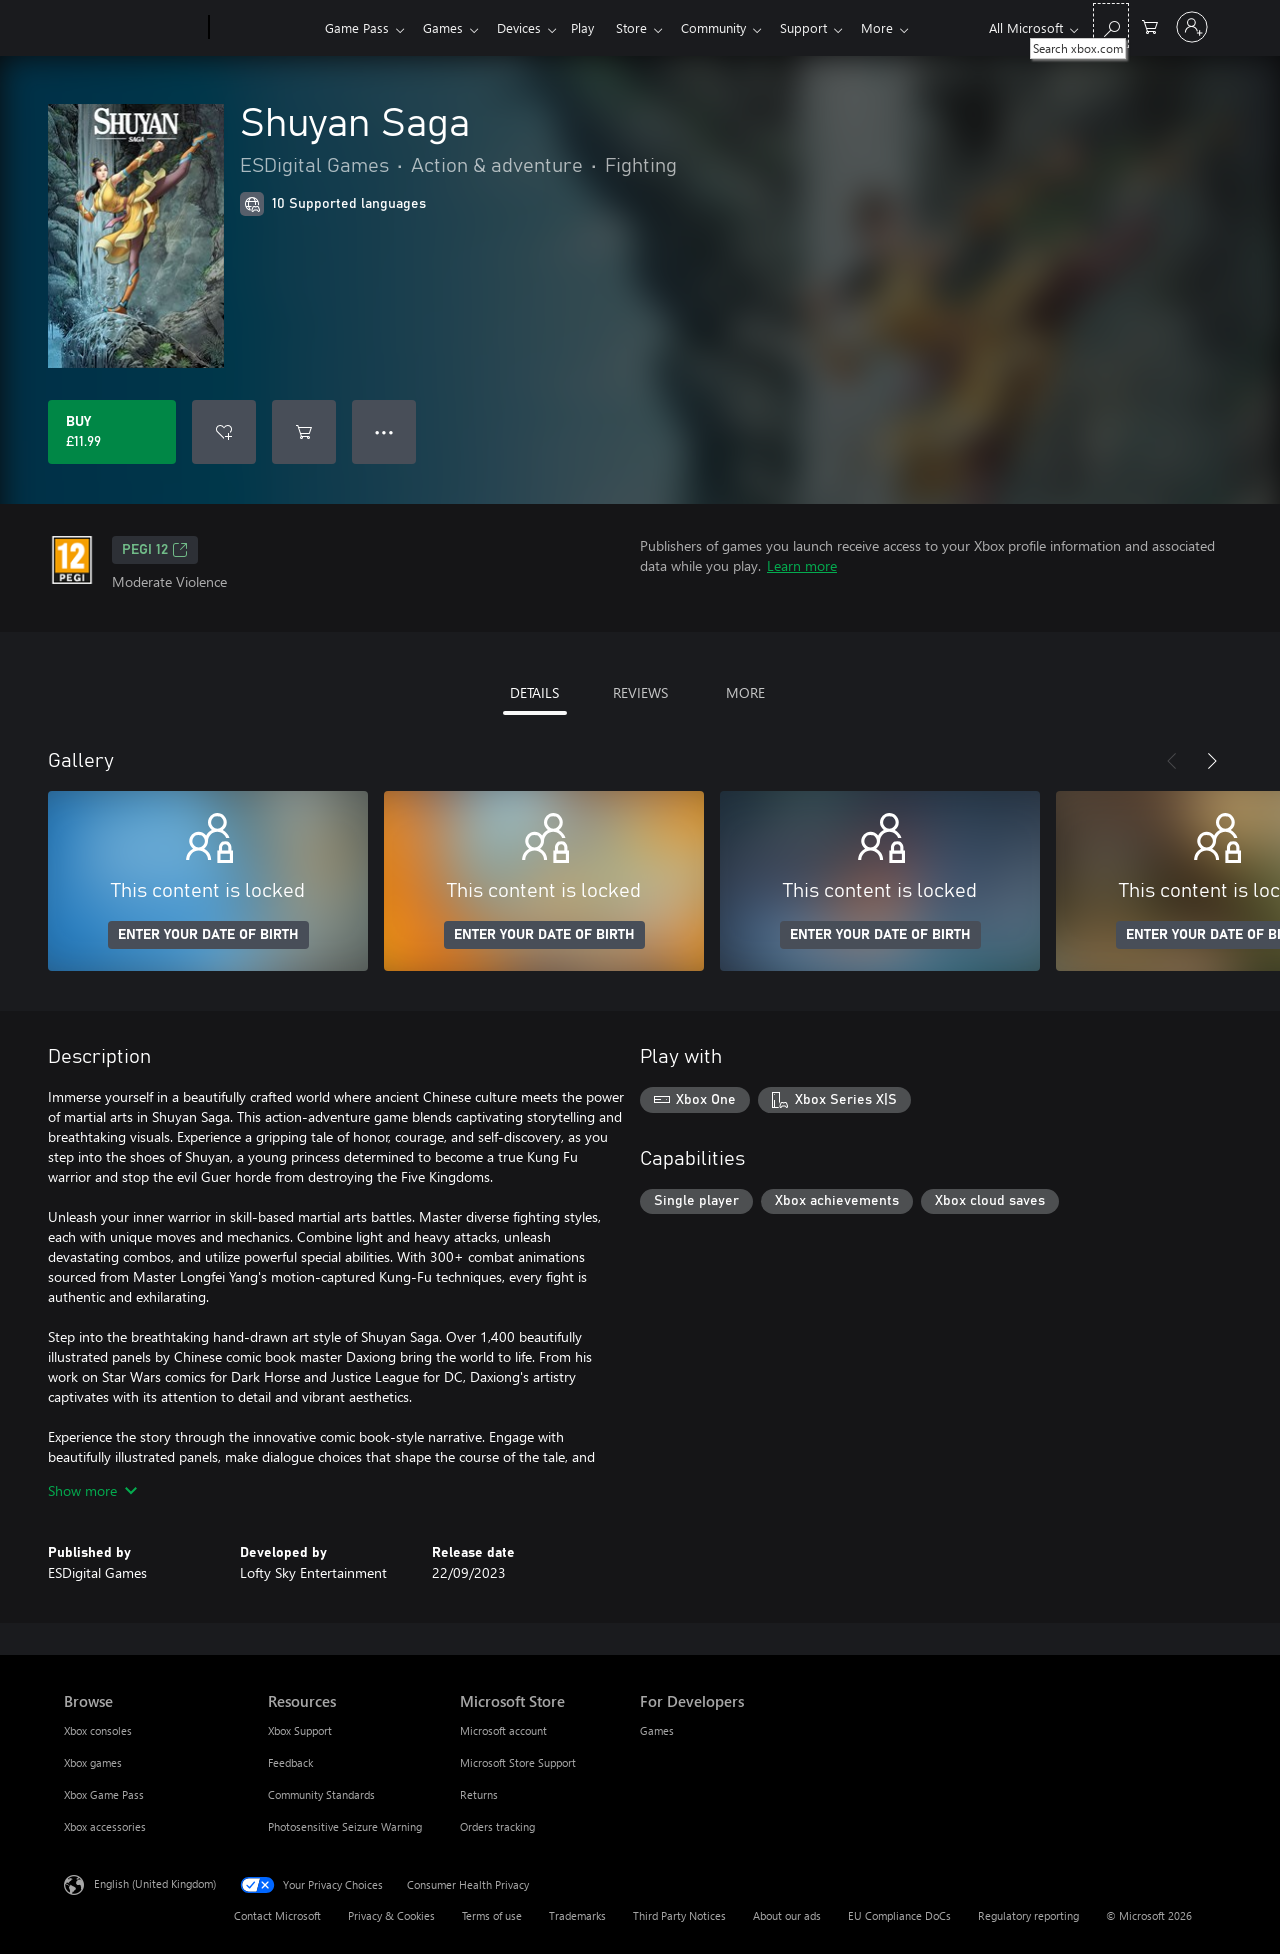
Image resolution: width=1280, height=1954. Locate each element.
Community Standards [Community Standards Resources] (321, 1794)
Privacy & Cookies (391, 1915)
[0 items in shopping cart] (1150, 25)
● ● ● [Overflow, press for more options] (384, 431)
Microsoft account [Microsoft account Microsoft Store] (503, 1730)
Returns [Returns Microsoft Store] (479, 1794)
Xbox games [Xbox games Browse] (93, 1762)
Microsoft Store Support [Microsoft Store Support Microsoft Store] (518, 1762)
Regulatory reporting (1028, 1915)
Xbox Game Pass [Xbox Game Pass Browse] (104, 1794)
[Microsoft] (132, 28)
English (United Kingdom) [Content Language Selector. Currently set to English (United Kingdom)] (155, 1883)
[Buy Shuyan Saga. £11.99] (112, 432)
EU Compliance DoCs (899, 1915)
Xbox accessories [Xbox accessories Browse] (105, 1826)
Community (733, 27)
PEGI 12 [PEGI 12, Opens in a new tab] (155, 550)
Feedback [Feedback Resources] (290, 1762)
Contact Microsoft (277, 1915)
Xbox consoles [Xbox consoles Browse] (98, 1730)
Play (594, 27)
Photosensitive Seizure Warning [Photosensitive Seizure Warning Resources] (345, 1826)
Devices (527, 27)
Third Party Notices (679, 1915)
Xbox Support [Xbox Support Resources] (300, 1730)
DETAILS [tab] (534, 692)
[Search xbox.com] (1111, 25)
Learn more (802, 565)
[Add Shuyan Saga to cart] (304, 432)
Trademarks (577, 1915)
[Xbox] (264, 28)
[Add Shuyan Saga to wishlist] (224, 432)
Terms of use (492, 1915)
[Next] (1212, 761)
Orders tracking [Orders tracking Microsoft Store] (497, 1826)
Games (447, 27)
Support (827, 27)
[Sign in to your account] (1192, 27)
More (905, 27)
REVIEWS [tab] (640, 692)
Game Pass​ (357, 27)
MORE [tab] (745, 692)
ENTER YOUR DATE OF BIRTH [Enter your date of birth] (208, 935)
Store (647, 27)
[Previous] (1172, 761)
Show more (92, 1490)
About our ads (787, 1915)
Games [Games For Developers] (657, 1730)
